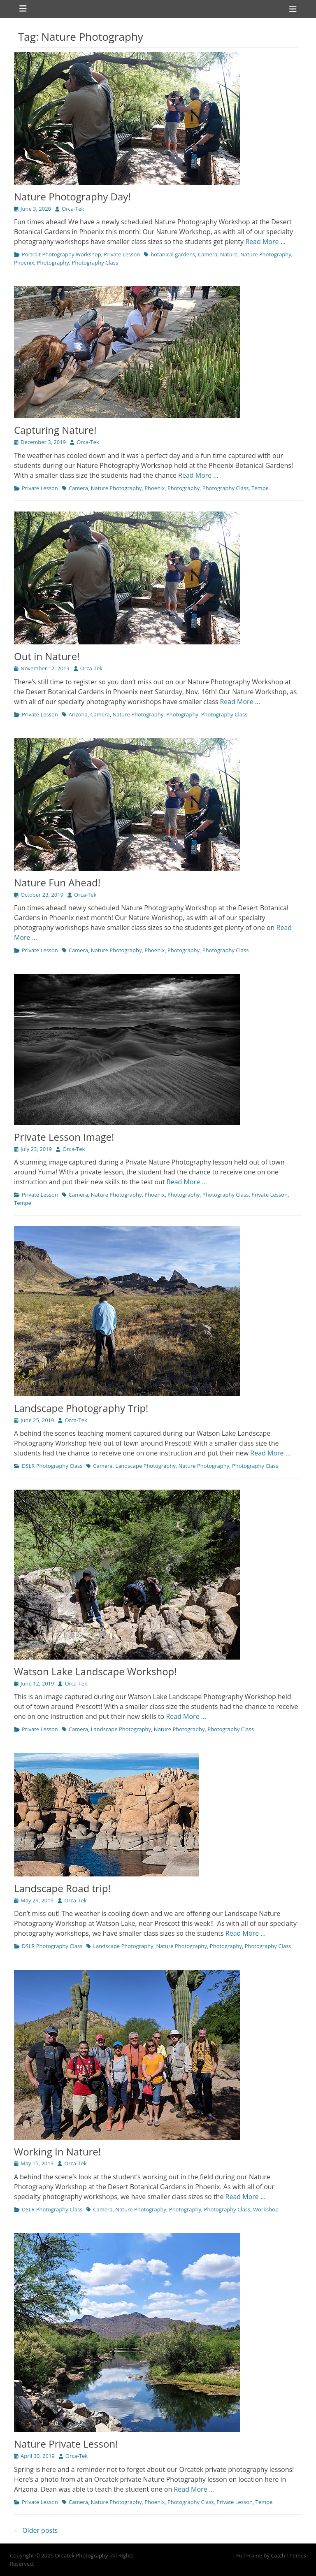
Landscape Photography (145, 1465)
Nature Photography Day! (72, 196)
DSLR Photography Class (52, 1465)
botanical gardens (173, 254)
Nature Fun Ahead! (57, 882)
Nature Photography (265, 254)
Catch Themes (288, 2555)
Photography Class (95, 262)
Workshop (266, 2209)
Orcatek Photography (81, 2555)
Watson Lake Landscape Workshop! (95, 1671)
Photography (53, 262)
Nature (228, 254)
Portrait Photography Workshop (61, 254)
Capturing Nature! (55, 430)
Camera (207, 254)
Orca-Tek (73, 208)
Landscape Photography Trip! (81, 1408)
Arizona (78, 714)
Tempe (260, 488)
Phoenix (24, 262)
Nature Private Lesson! (66, 2443)
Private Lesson (122, 254)
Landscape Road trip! (62, 1888)
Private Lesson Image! (64, 1137)
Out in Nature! (47, 656)
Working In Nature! (57, 2151)
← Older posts (36, 2530)
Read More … (265, 241)
